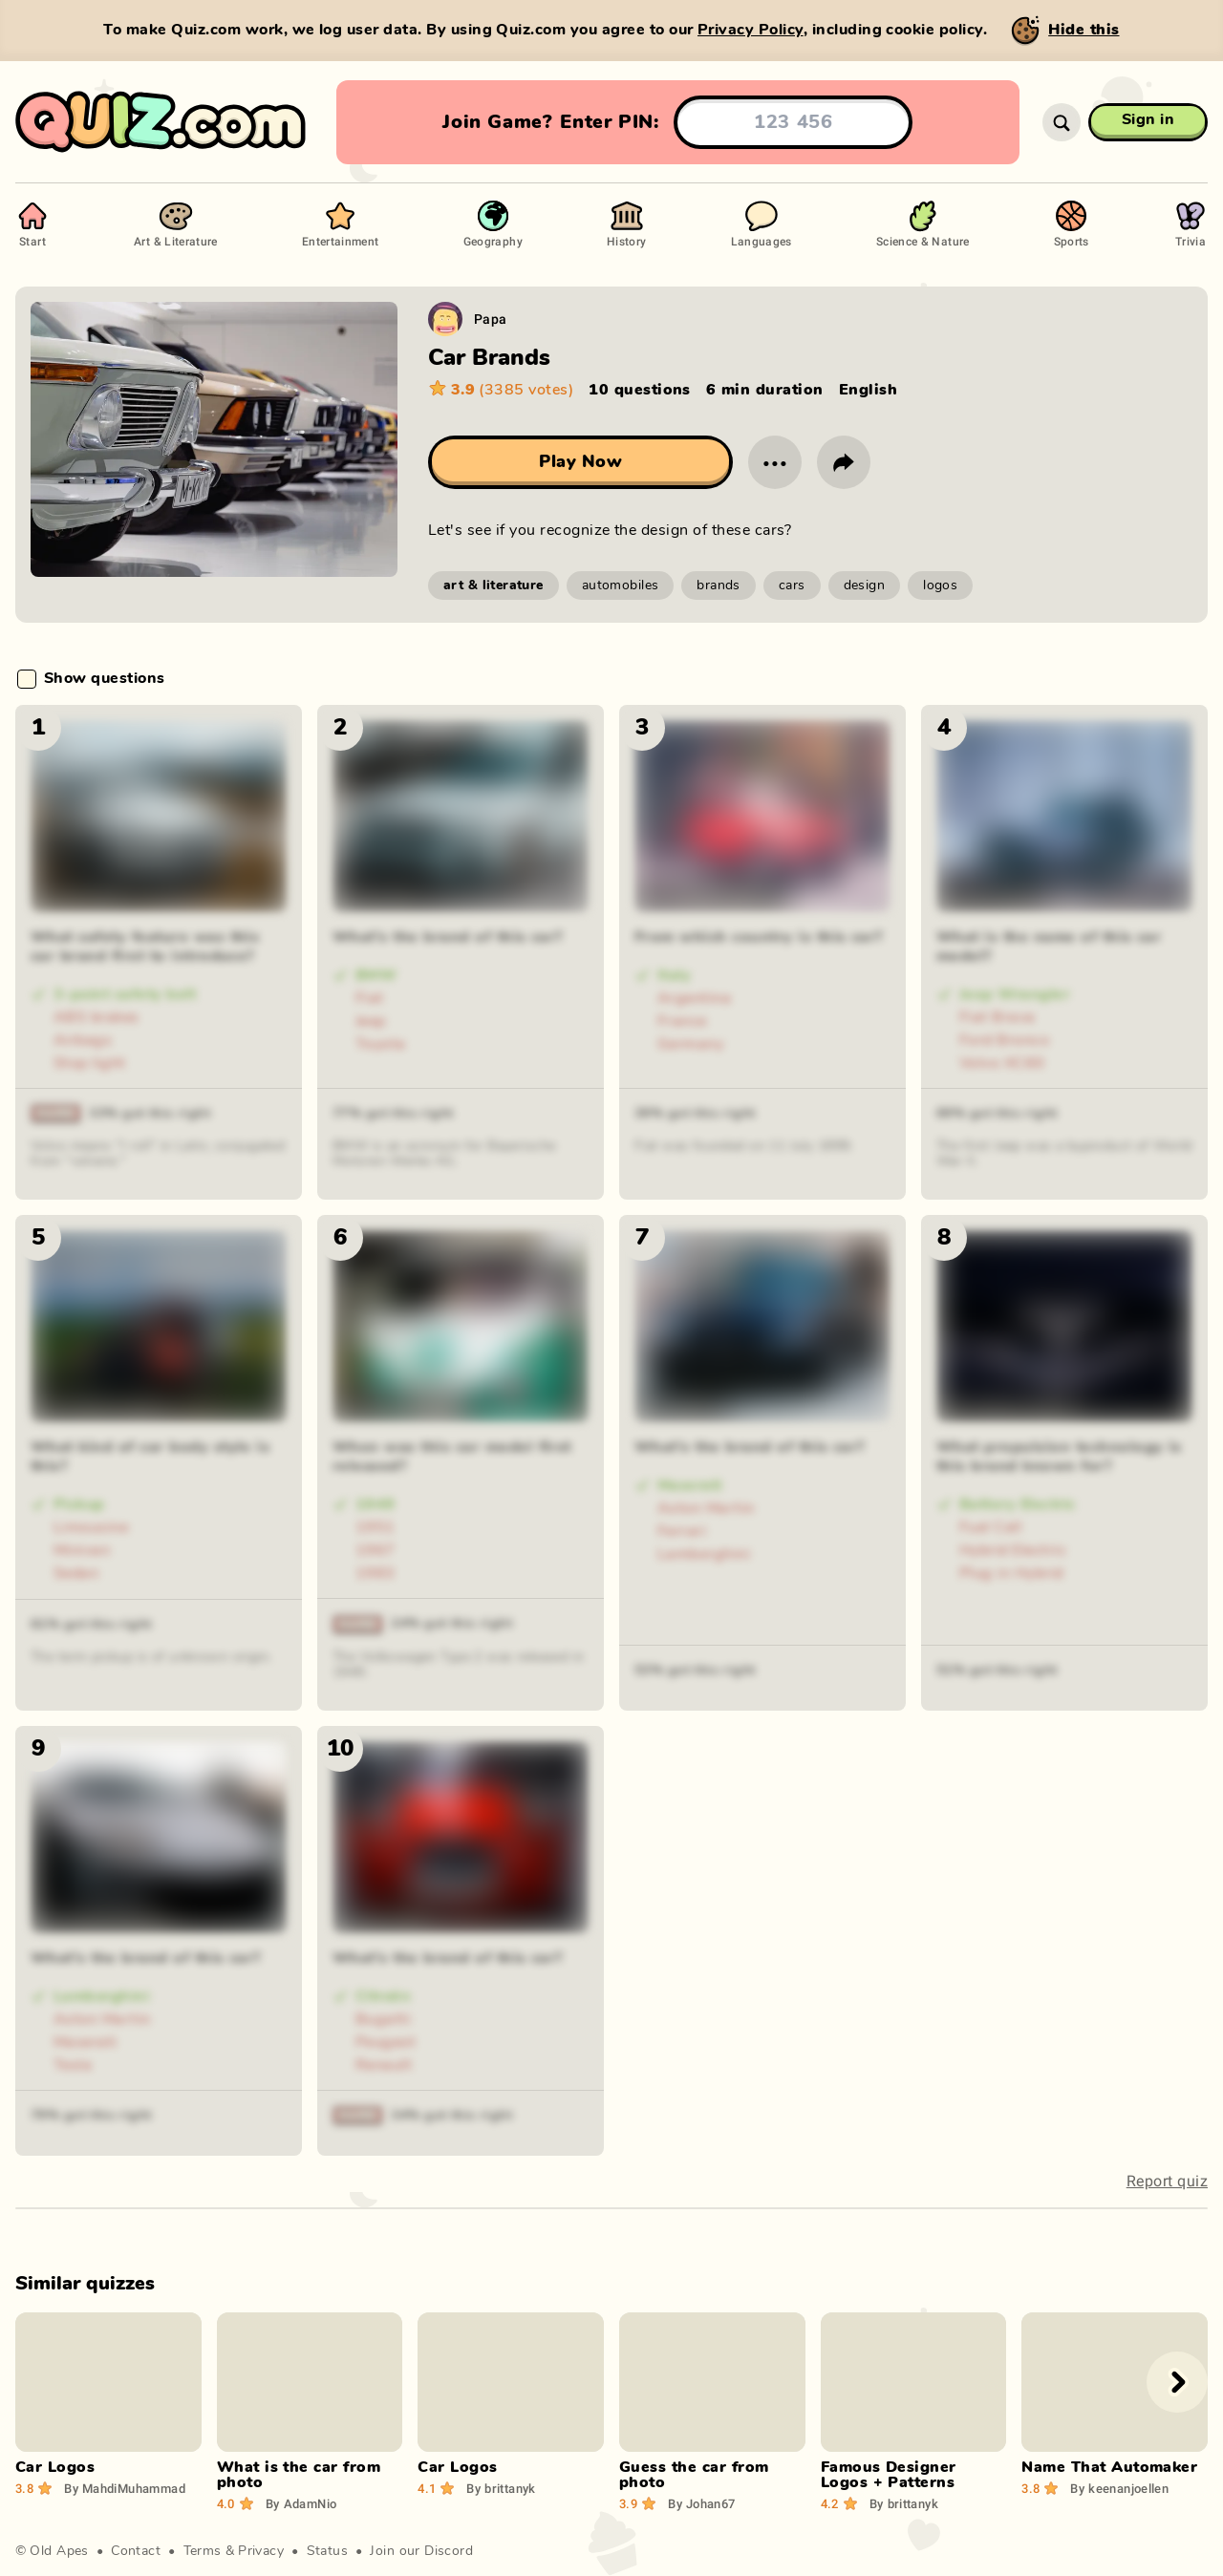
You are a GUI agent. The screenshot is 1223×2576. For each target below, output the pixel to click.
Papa (490, 318)
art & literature (493, 585)
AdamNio (301, 2503)
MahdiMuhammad (124, 2488)
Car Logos (55, 2467)
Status (328, 2551)
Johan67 (701, 2503)
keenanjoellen (1119, 2488)
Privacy (261, 2551)
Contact (136, 2551)
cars (792, 585)
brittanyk (500, 2488)
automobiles (620, 585)
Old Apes (59, 2551)
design (865, 585)
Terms (202, 2551)
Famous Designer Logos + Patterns (888, 2474)
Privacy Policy (750, 29)
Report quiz (1167, 2181)
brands (718, 585)
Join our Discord (421, 2551)
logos (940, 585)
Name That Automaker (1109, 2467)
